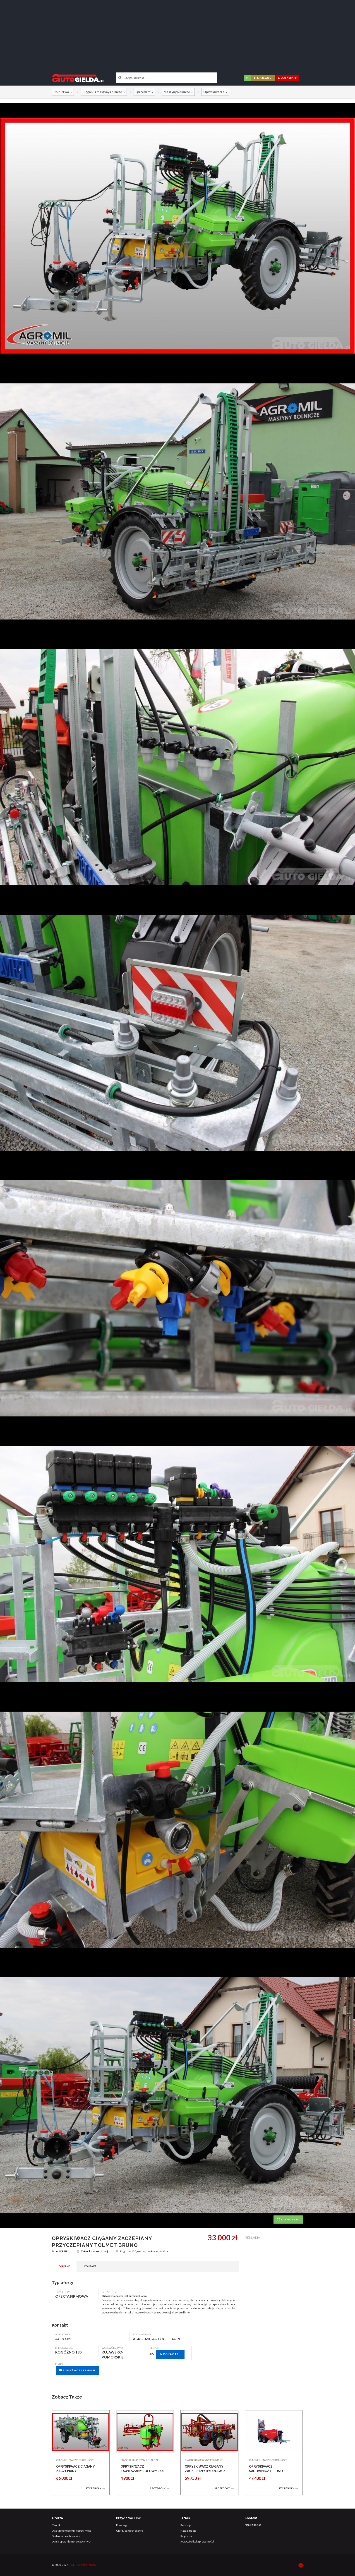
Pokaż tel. (170, 2354)
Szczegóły (95, 2488)
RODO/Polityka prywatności (197, 2541)
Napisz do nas (253, 2524)
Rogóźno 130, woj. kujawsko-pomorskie (142, 2251)
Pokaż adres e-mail (77, 2370)
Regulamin (186, 2536)
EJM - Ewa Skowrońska (82, 2564)
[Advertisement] (177, 33)
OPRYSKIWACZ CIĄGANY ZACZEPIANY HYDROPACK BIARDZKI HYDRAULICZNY (205, 2471)
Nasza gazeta (188, 2530)
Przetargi (121, 2525)
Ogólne (64, 2266)
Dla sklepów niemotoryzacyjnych (71, 2541)
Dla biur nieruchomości (66, 2536)
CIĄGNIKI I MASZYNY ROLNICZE (75, 2460)
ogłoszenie (287, 78)
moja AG (262, 78)
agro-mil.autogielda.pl (157, 2339)
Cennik (56, 2525)
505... (166, 2354)
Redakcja (185, 2525)
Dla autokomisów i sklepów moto (71, 2530)
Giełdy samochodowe (129, 2530)
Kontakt (90, 2266)
